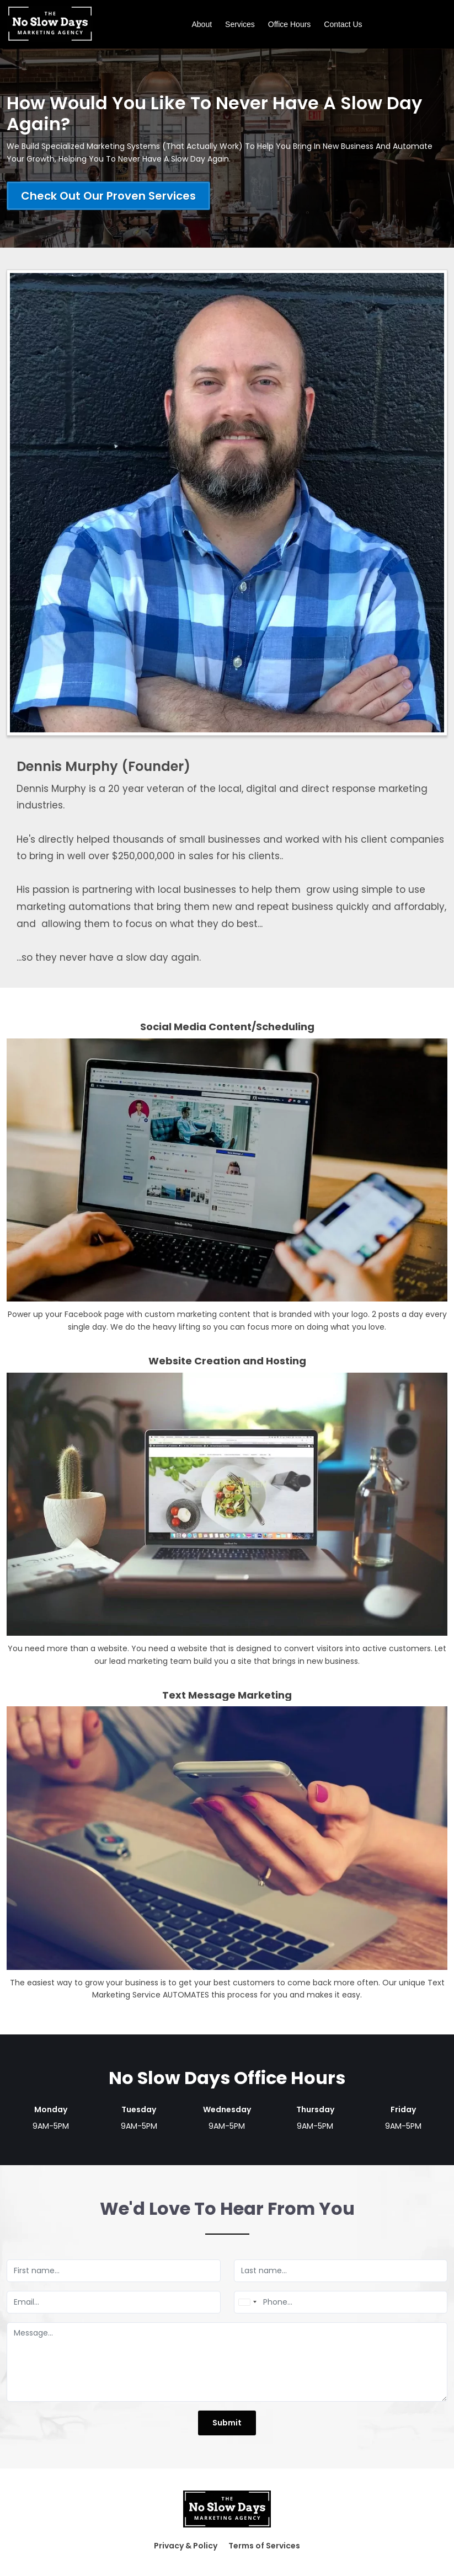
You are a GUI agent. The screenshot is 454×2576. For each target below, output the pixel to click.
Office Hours (289, 24)
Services (240, 24)
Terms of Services (264, 2546)
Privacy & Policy (185, 2546)
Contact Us (343, 24)
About (202, 24)
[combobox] (247, 2302)
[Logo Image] (50, 24)
